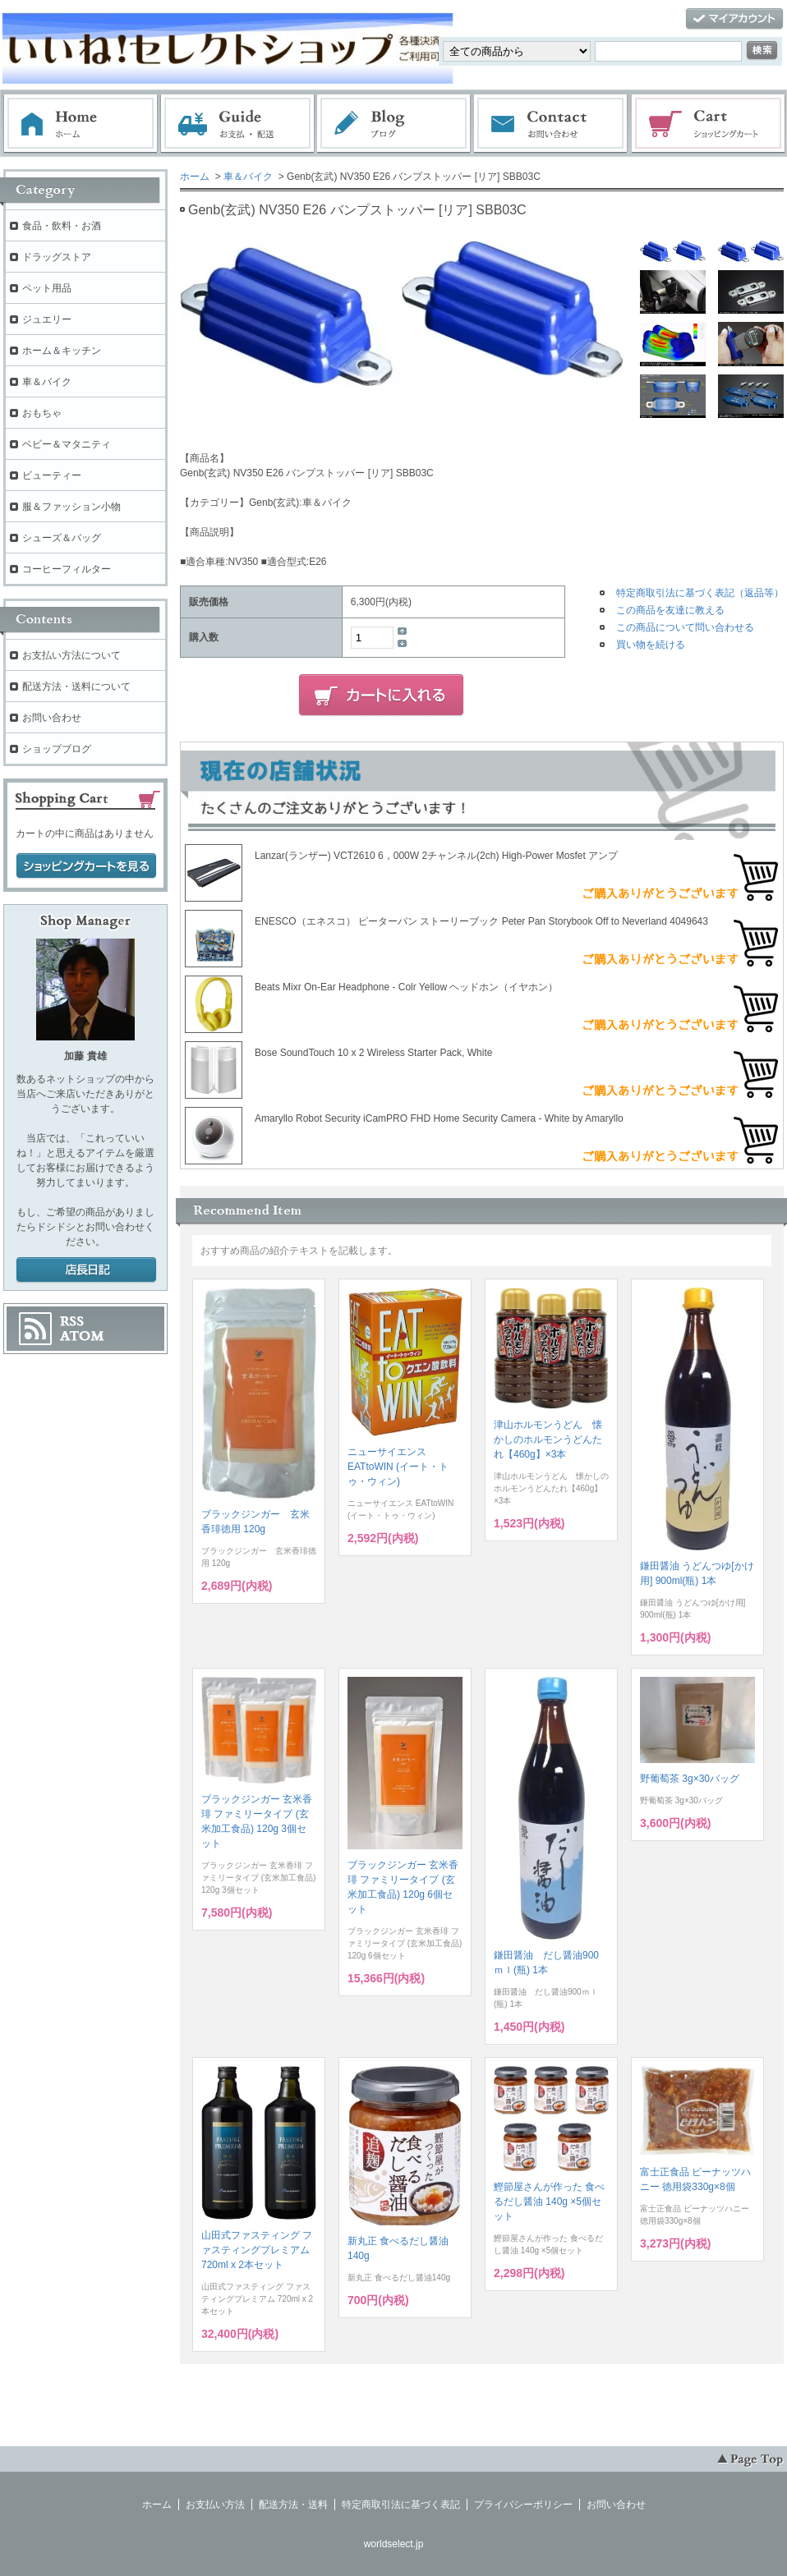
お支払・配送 (237, 124)
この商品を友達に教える (670, 610)
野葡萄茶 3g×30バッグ (689, 1778)
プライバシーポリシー (523, 2504)
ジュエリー (46, 319)
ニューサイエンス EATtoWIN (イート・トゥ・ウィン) (398, 1466)
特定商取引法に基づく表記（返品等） (700, 593)
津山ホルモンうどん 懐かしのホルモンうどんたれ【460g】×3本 (548, 1439)
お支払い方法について (71, 655)
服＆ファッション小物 (71, 506)
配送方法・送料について (76, 686)
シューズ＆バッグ (61, 538)
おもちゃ (42, 413)
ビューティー (51, 475)
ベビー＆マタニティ (66, 444)
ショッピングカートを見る (86, 866)
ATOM (82, 1336)
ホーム (80, 124)
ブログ (394, 124)
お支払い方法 (215, 2504)
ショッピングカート (709, 124)
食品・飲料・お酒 (61, 226)
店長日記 (86, 1270)
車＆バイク (248, 176)
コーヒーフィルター (66, 569)
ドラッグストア (56, 257)
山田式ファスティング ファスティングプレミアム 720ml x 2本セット (256, 2250)
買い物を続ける (650, 644)
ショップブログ (56, 749)
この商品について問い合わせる (685, 627)
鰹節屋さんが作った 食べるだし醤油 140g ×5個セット (549, 2201)
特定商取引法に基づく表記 (401, 2504)
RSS (72, 1321)
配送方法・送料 (293, 2504)
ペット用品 (46, 288)
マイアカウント (734, 19)
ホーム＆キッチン (61, 350)
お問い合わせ (551, 124)
